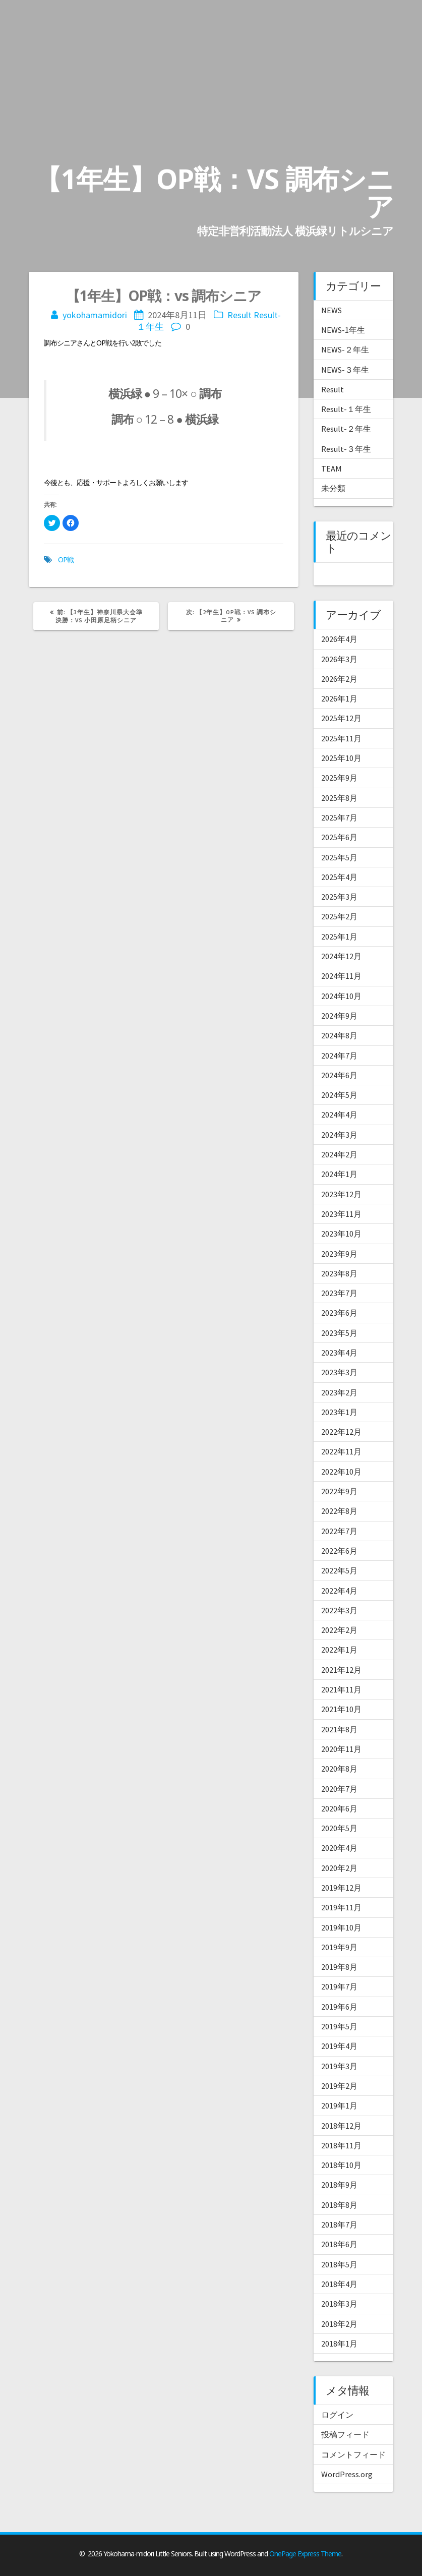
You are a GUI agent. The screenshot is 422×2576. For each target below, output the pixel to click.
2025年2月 (339, 916)
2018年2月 (339, 2324)
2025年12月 (341, 718)
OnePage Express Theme (305, 2553)
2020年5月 (339, 1828)
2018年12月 (341, 2126)
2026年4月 (339, 639)
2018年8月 (339, 2205)
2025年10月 (341, 758)
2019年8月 (339, 1967)
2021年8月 (339, 1729)
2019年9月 (339, 1947)
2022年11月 (341, 1451)
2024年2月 (339, 1154)
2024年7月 (339, 1055)
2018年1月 (339, 2343)
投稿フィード (345, 2434)
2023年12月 (341, 1194)
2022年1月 (339, 1650)
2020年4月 (339, 1848)
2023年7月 (339, 1293)
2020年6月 (339, 1808)
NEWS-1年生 (343, 330)
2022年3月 (339, 1610)
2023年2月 (339, 1392)
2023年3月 (339, 1372)
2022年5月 (339, 1570)
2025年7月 (339, 817)
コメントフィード (353, 2454)
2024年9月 (339, 1016)
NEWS (331, 310)
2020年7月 (339, 1789)
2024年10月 (341, 996)
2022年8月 (339, 1511)
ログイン (337, 2415)
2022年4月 (339, 1591)
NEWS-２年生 (345, 349)
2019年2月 (339, 2086)
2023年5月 (339, 1333)
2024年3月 (339, 1135)
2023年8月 (339, 1273)
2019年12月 (341, 1888)
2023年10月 (341, 1233)
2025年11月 (341, 738)
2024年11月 (341, 976)
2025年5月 (339, 857)
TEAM (331, 468)
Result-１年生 (346, 409)
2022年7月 (339, 1531)
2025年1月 (339, 936)
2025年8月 (339, 798)
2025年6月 (339, 837)
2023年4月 (339, 1353)
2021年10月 (341, 1709)
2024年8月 (339, 1035)
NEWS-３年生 (345, 370)
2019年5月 (339, 2026)
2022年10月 (341, 1472)
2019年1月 (339, 2105)
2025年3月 (339, 897)
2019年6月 (339, 2007)
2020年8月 (339, 1769)
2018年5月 (339, 2264)
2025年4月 (339, 877)
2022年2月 (339, 1630)
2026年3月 (339, 659)
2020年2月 (339, 1868)
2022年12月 (341, 1432)
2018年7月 (339, 2224)
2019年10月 (341, 1927)
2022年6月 (339, 1551)
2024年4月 (339, 1114)
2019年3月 (339, 2066)
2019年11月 (341, 1907)
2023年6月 (339, 1313)
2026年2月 (339, 679)
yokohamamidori (95, 315)
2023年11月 (341, 1214)
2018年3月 (339, 2304)
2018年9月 (339, 2185)
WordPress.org (347, 2474)
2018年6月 (339, 2244)
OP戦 (66, 559)
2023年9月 (339, 1254)
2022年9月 (339, 1491)
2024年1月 (339, 1174)
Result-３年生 (346, 449)
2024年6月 (339, 1075)
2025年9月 (339, 778)
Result (239, 315)
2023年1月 (339, 1412)
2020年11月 (341, 1749)
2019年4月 (339, 2046)
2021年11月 (341, 1689)
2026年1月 (339, 698)
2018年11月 (341, 2145)
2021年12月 (341, 1670)
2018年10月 (341, 2165)
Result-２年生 (346, 429)
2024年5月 (339, 1095)
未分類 (333, 488)
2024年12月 (341, 956)
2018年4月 (339, 2284)
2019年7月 (339, 1986)
